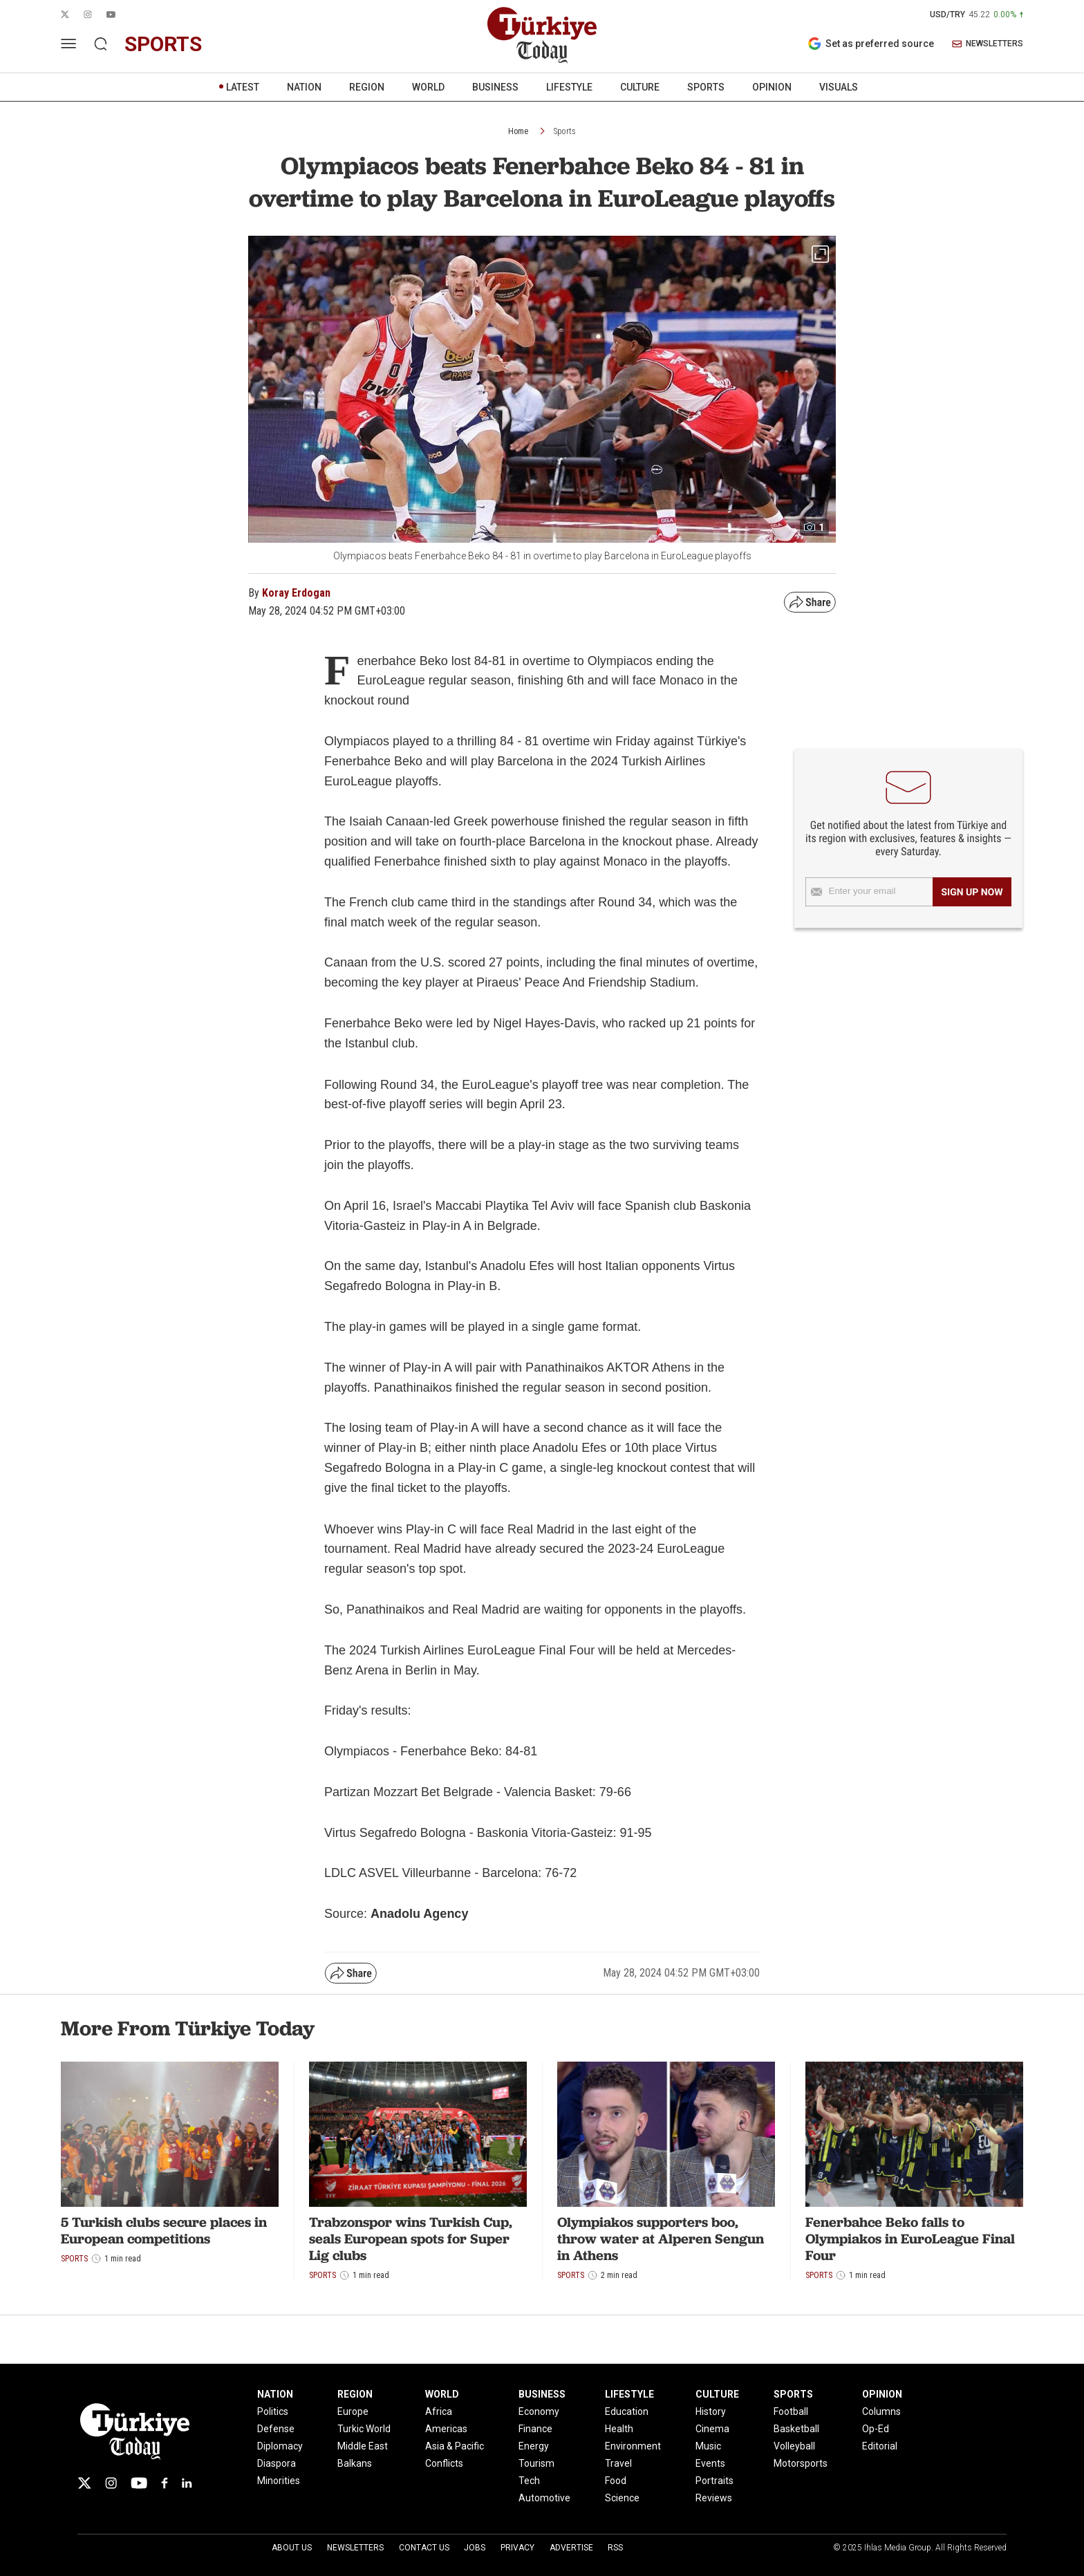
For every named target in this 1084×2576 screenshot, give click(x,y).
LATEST (242, 87)
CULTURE (640, 87)
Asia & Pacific (454, 2446)
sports (163, 44)
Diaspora (276, 2463)
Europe (352, 2411)
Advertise (571, 2547)
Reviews (713, 2497)
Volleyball (794, 2446)
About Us (292, 2547)
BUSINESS (495, 87)
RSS (615, 2547)
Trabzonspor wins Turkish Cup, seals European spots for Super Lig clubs (410, 2239)
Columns (881, 2411)
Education (626, 2411)
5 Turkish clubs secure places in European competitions (164, 2230)
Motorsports (801, 2463)
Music (708, 2446)
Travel (618, 2463)
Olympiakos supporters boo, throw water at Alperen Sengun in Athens (660, 2239)
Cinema (712, 2428)
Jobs (474, 2547)
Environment (633, 2446)
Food (615, 2480)
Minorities (278, 2480)
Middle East (362, 2446)
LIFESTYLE (569, 87)
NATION (304, 87)
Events (710, 2463)
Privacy (517, 2547)
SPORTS (706, 87)
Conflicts (444, 2463)
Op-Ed (875, 2428)
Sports (565, 131)
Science (622, 2497)
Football (791, 2411)
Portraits (714, 2480)
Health (619, 2428)
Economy (538, 2411)
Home (518, 131)
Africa (438, 2411)
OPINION (772, 87)
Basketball (796, 2428)
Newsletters (355, 2547)
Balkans (354, 2463)
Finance (535, 2428)
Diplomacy (280, 2446)
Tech (529, 2480)
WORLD (428, 87)
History (710, 2411)
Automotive (544, 2497)
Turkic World (364, 2428)
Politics (272, 2411)
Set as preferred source (870, 43)
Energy (533, 2446)
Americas (446, 2428)
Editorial (879, 2446)
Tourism (536, 2463)
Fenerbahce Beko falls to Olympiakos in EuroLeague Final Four (910, 2239)
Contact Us (424, 2547)
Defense (276, 2428)
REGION (366, 87)
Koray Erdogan (296, 592)
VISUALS (838, 87)
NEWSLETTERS (987, 44)
